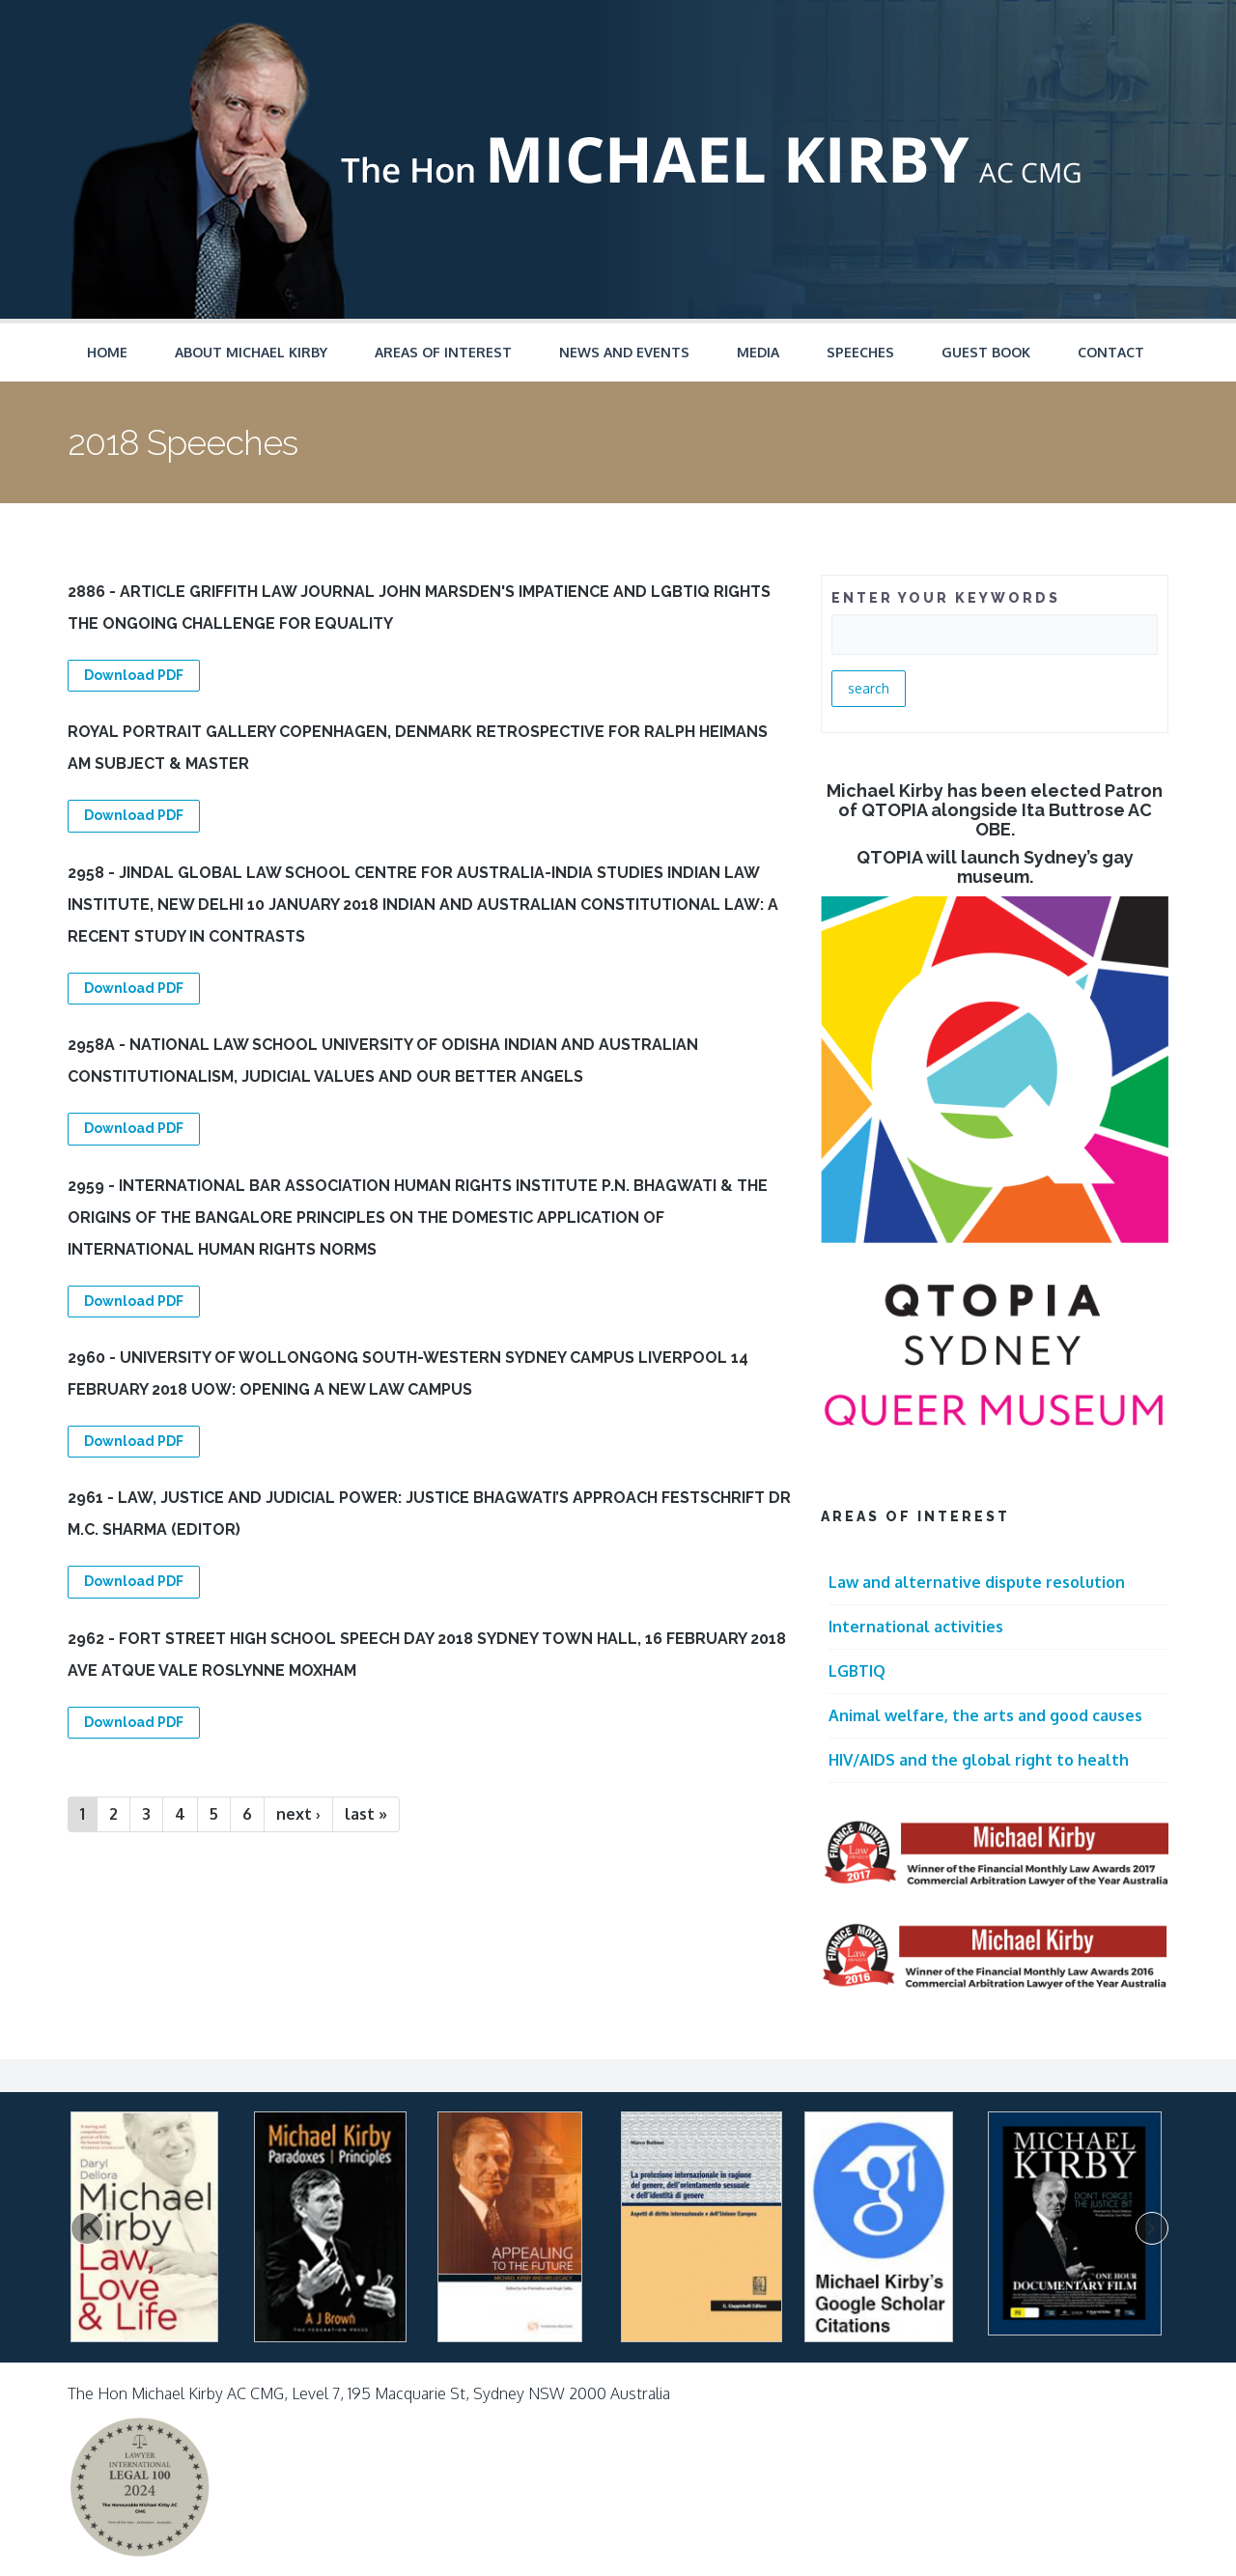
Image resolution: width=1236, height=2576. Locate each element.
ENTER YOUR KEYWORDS (945, 598)
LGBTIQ (857, 1671)
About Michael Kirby (251, 352)
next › (298, 1814)
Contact (1111, 352)
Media (758, 352)
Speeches (860, 352)
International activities (916, 1626)
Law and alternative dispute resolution (977, 1582)
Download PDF (133, 675)
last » (366, 1814)
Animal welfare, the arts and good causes (985, 1715)
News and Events (624, 352)
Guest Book (985, 352)
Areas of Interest (443, 352)
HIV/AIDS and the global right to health (979, 1759)
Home (107, 352)
